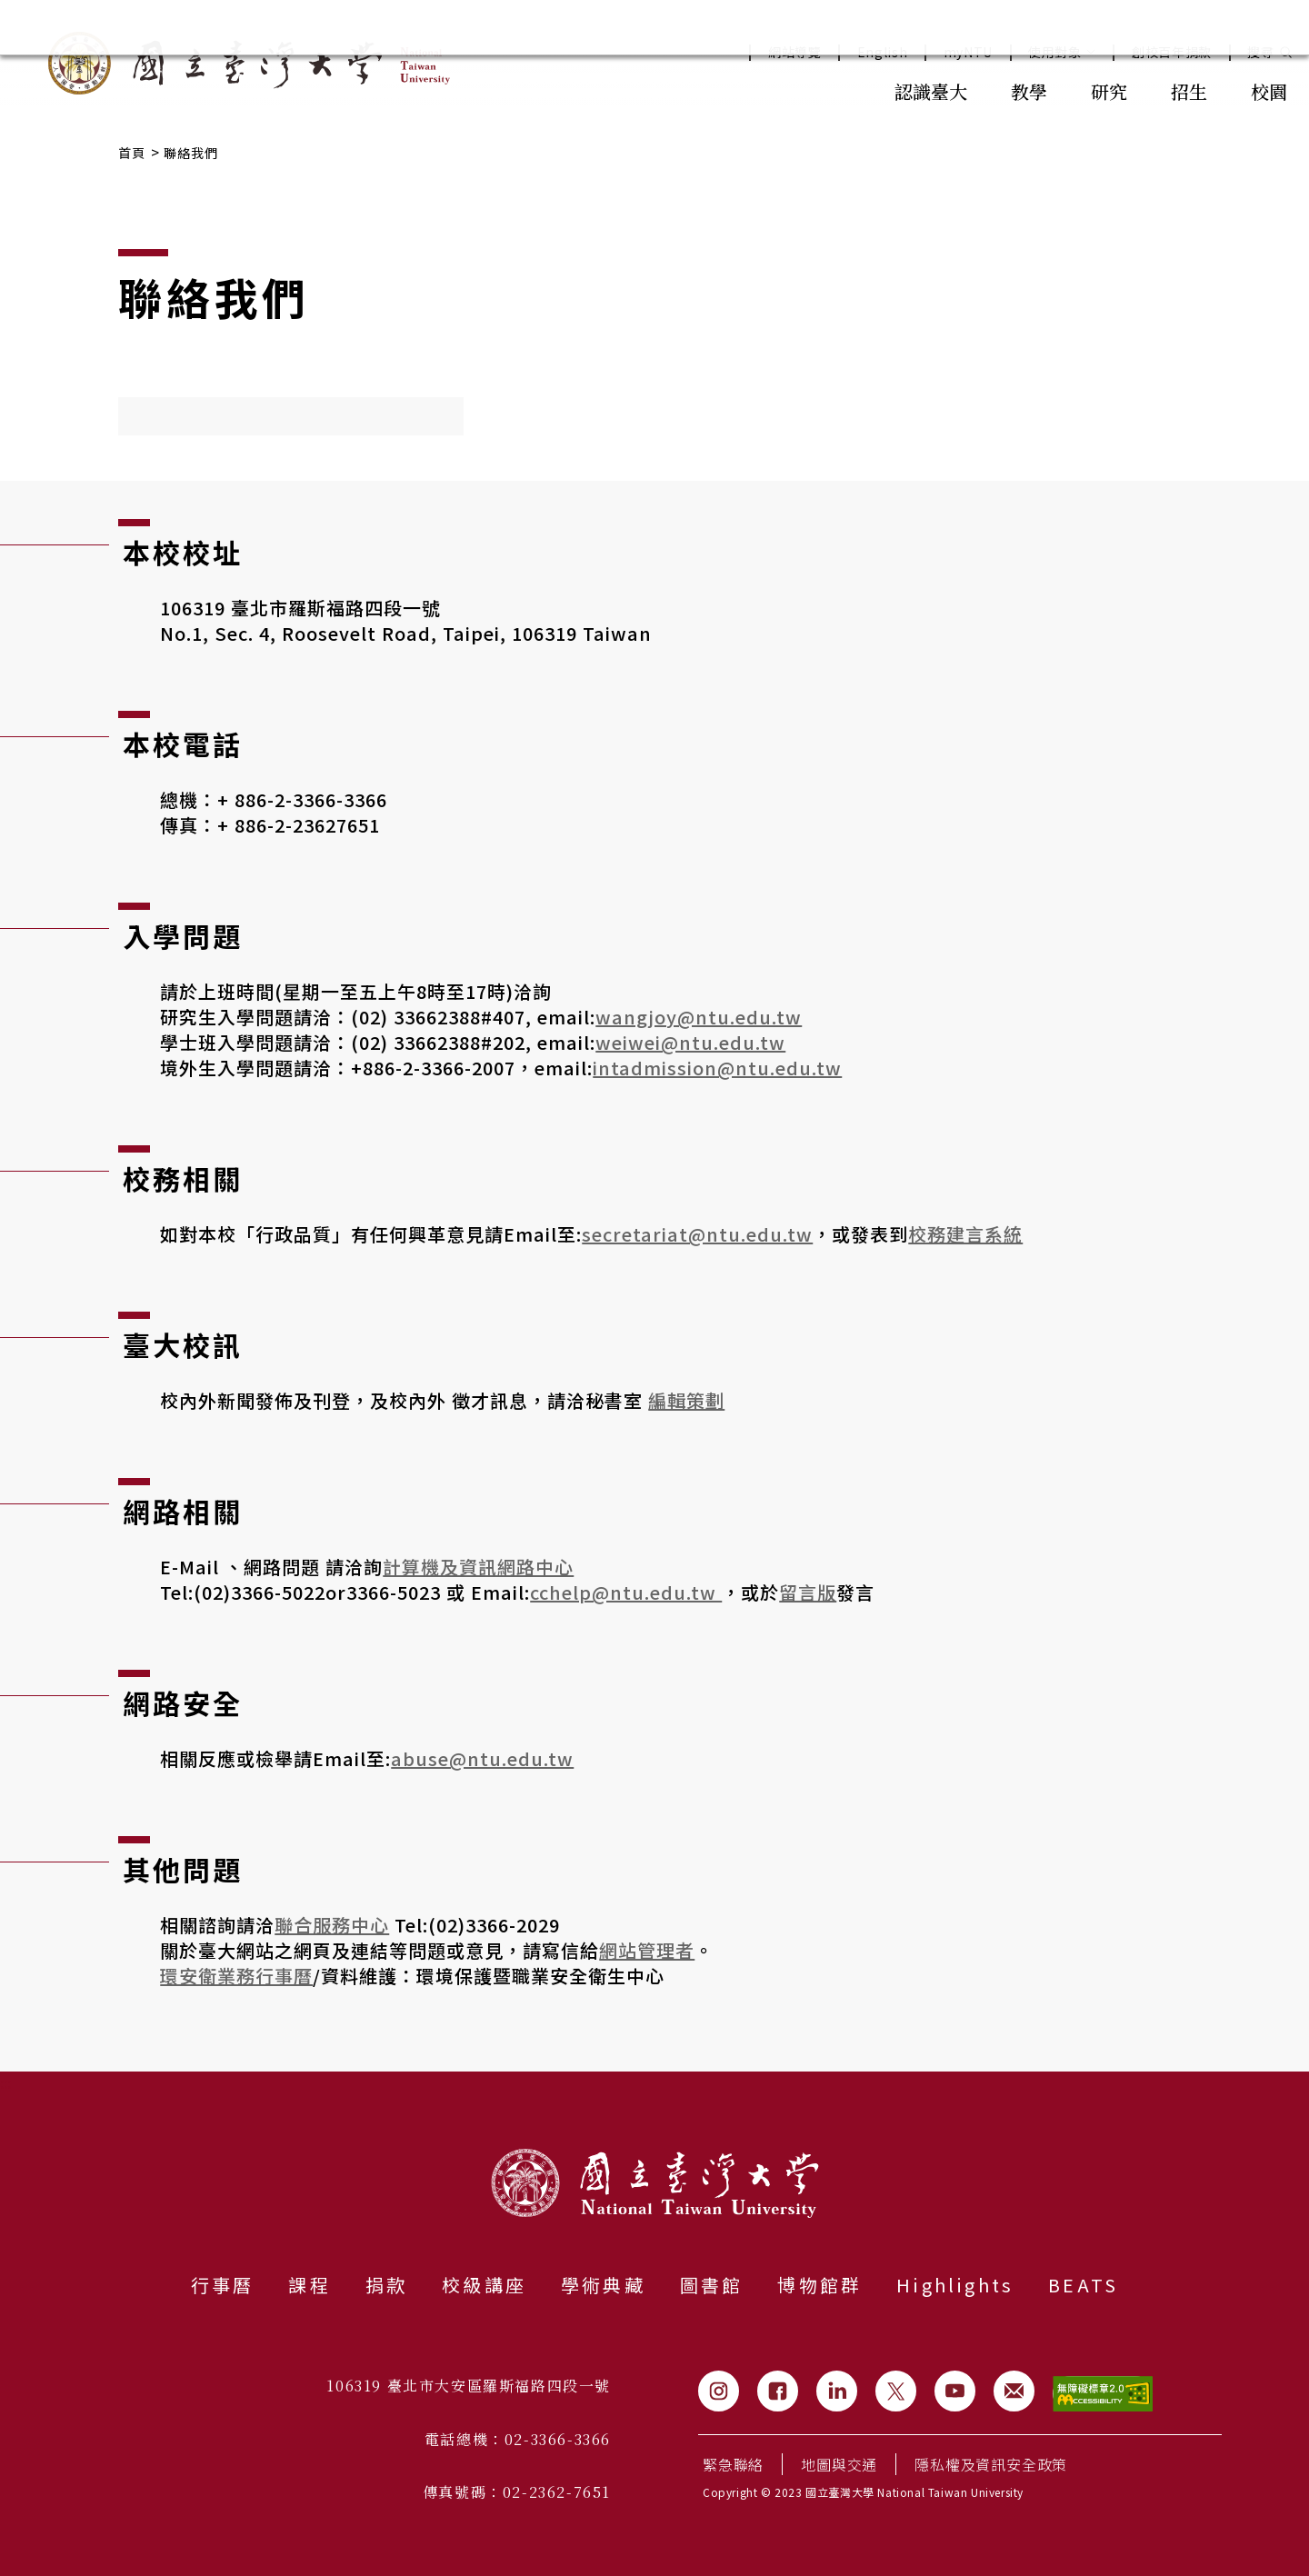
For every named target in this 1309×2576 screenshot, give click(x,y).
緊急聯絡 (733, 2464)
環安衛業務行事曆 (236, 1975)
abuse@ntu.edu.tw (482, 1758)
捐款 (386, 2284)
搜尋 (1260, 52)
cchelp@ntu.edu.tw (626, 1592)
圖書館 (712, 2284)
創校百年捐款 (1172, 52)
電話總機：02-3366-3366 (518, 2439)
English (882, 52)
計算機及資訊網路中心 (478, 1566)
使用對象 (1062, 52)
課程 (309, 2284)
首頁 (132, 153)
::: (832, 90)
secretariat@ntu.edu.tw (697, 1234)
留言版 (807, 1592)
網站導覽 (795, 52)
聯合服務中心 (332, 1925)
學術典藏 (603, 2284)
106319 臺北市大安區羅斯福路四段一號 (468, 2385)
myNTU (969, 52)
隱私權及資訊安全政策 (990, 2464)
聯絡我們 (191, 153)
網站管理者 (646, 1950)
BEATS (1083, 2284)
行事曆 (223, 2284)
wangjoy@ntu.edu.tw (698, 1016)
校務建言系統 (965, 1234)
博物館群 (819, 2284)
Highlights (955, 2284)
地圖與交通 (839, 2464)
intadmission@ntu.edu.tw (717, 1067)
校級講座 (484, 2284)
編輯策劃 (686, 1400)
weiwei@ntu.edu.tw (690, 1042)
